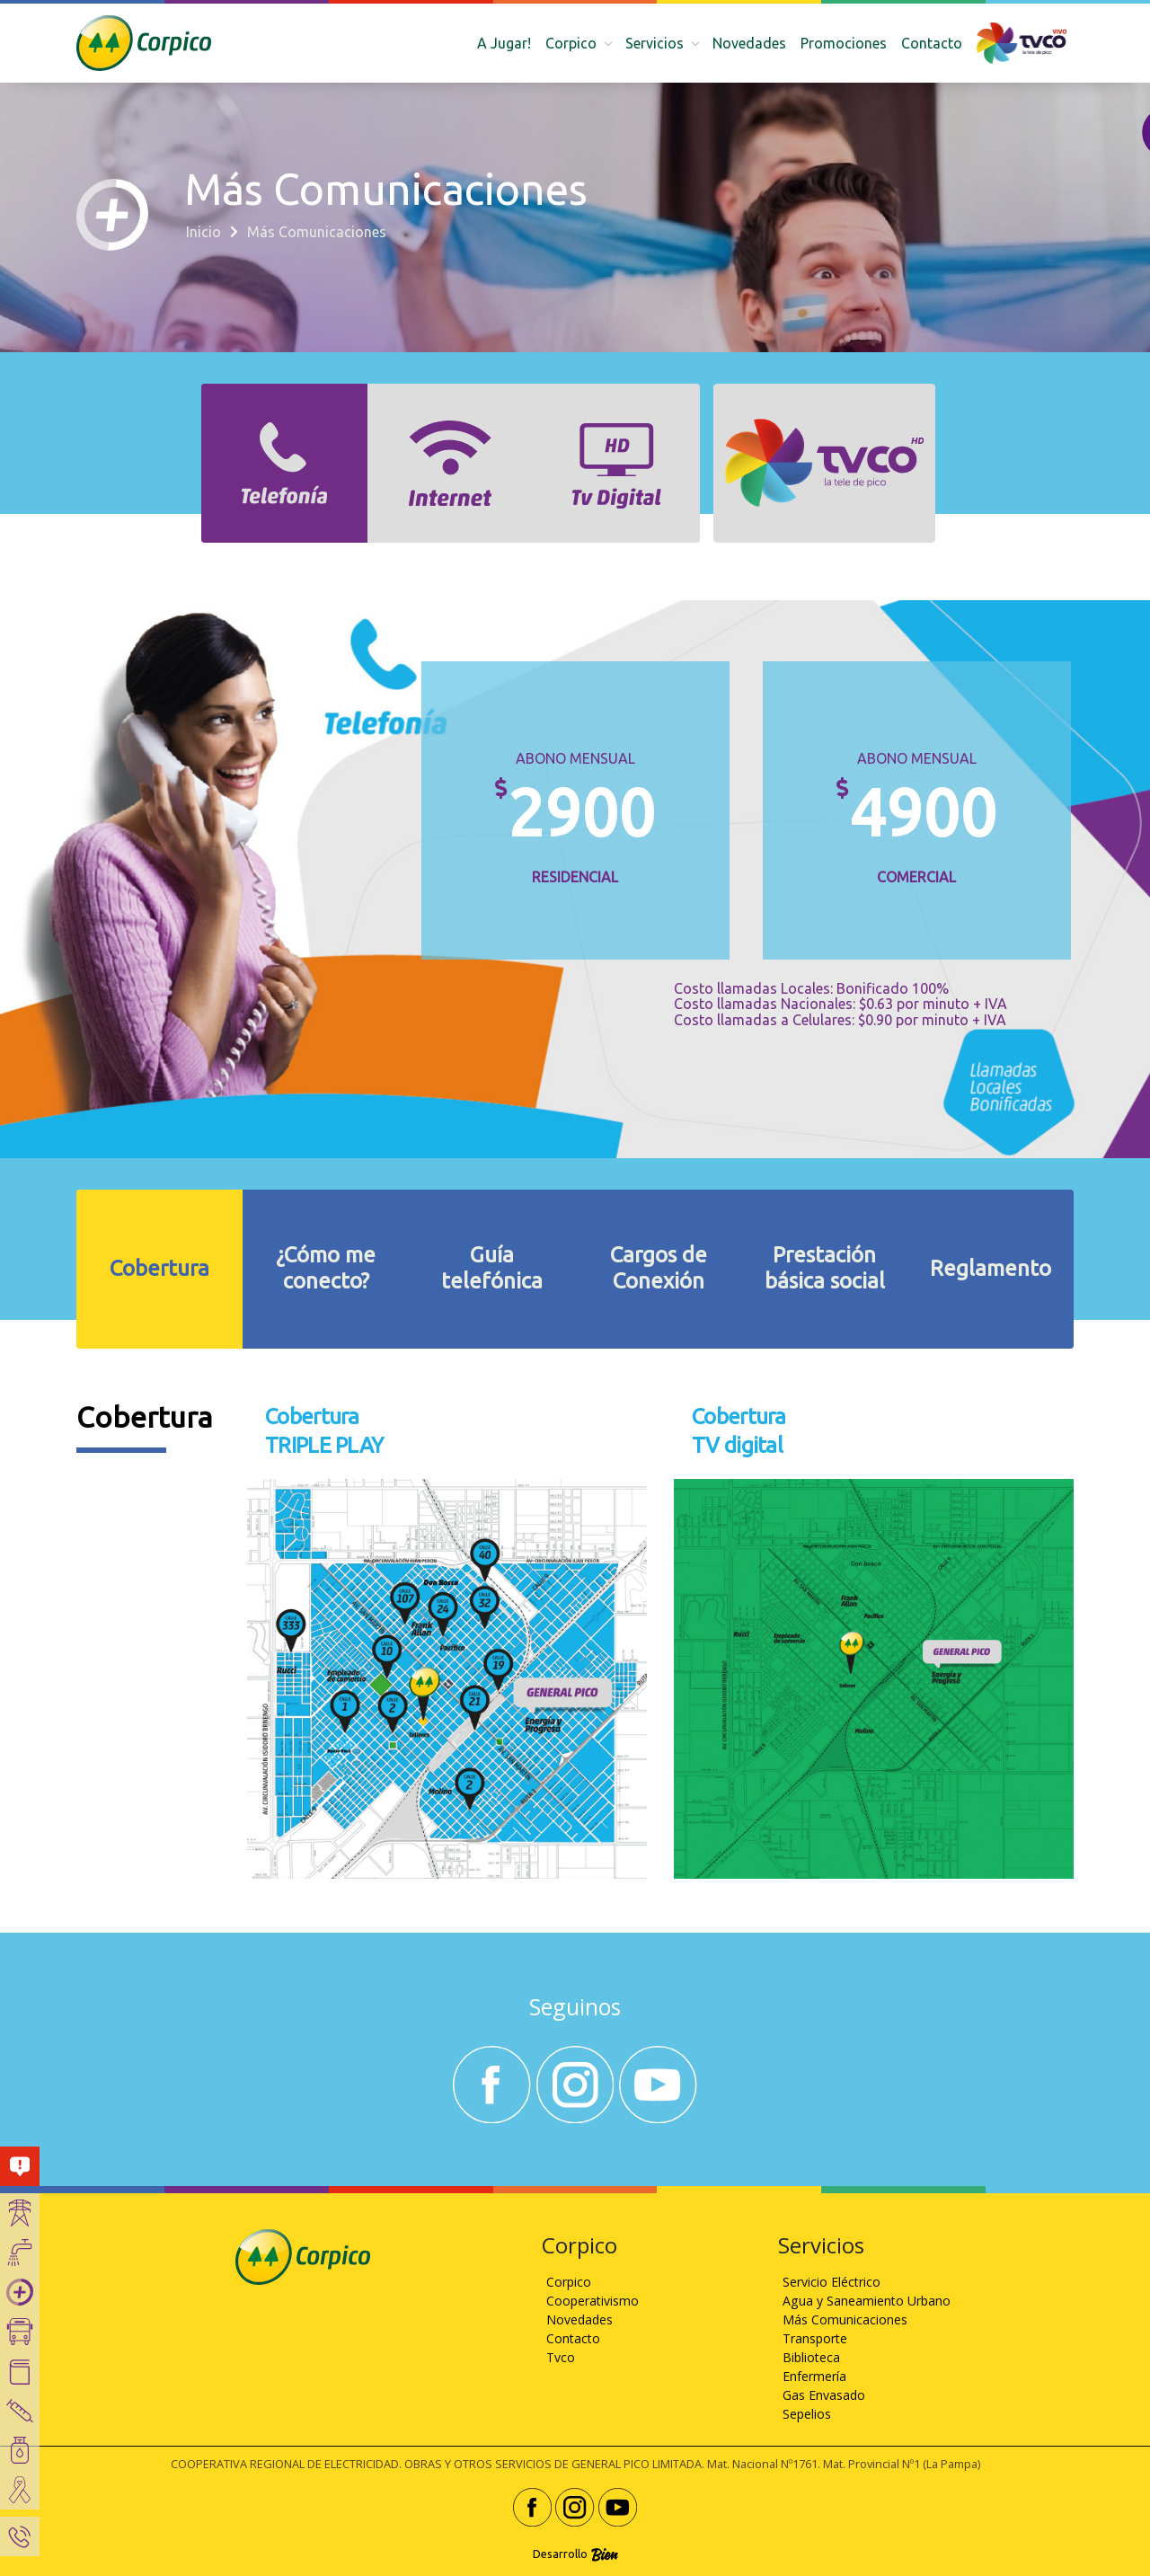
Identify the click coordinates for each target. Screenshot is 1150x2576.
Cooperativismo (592, 2300)
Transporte (815, 2338)
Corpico (568, 2281)
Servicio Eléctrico (831, 2281)
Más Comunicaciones (845, 2319)
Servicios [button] (656, 43)
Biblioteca (811, 2357)
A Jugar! (504, 43)
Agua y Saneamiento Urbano (867, 2300)
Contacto (931, 43)
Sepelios (807, 2413)
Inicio (203, 232)
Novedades (749, 43)
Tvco (560, 2357)
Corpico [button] (572, 43)
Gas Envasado (824, 2394)
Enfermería (814, 2376)
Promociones (844, 43)
